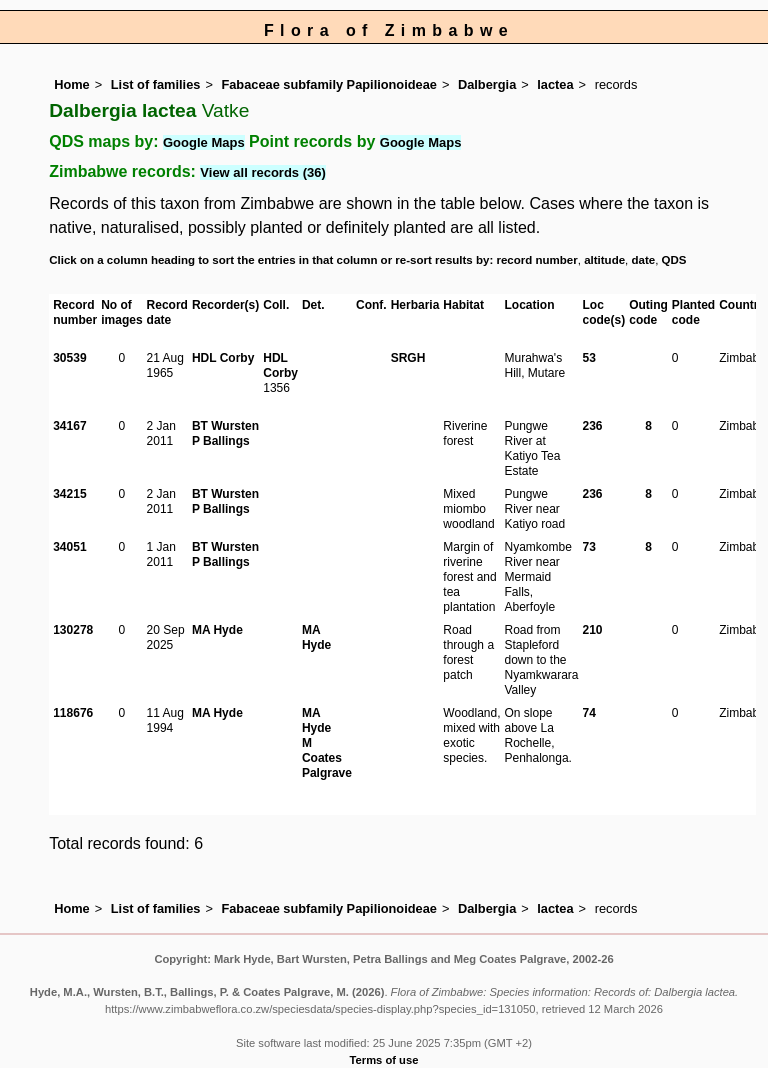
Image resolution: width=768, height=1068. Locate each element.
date (644, 260)
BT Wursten (225, 426)
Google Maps (204, 142)
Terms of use (384, 1060)
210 (593, 630)
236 (593, 426)
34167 (69, 426)
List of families (156, 84)
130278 (73, 630)
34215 (69, 494)
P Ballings (221, 441)
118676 (73, 713)
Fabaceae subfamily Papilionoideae (329, 84)
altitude (604, 260)
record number (536, 260)
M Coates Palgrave (327, 758)
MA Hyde (217, 630)
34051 (69, 547)
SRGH (408, 358)
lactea (555, 84)
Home (72, 84)
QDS (674, 260)
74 (589, 713)
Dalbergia (487, 84)
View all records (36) (263, 172)
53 (589, 358)
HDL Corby (223, 358)
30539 (69, 358)
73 (589, 547)
